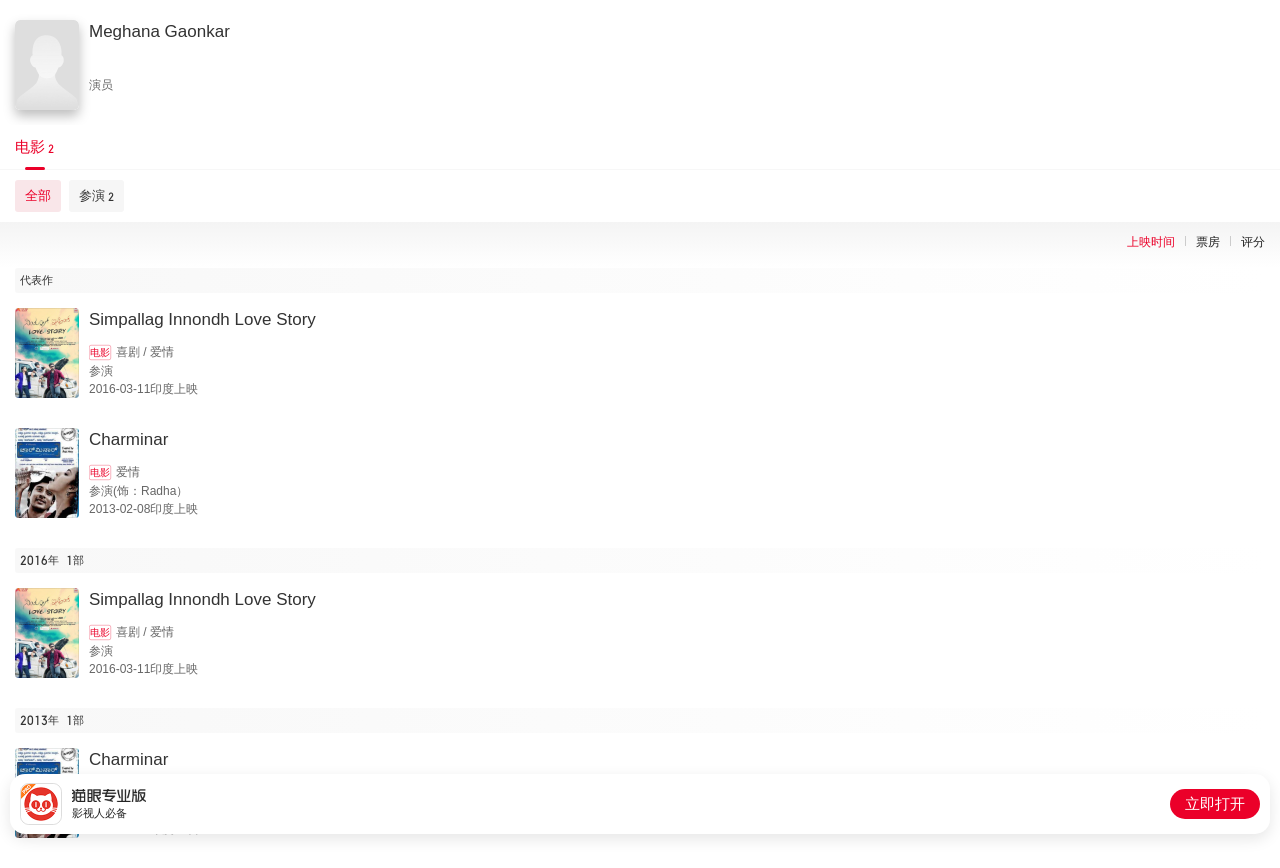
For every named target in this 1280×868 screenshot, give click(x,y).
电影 (100, 352)
